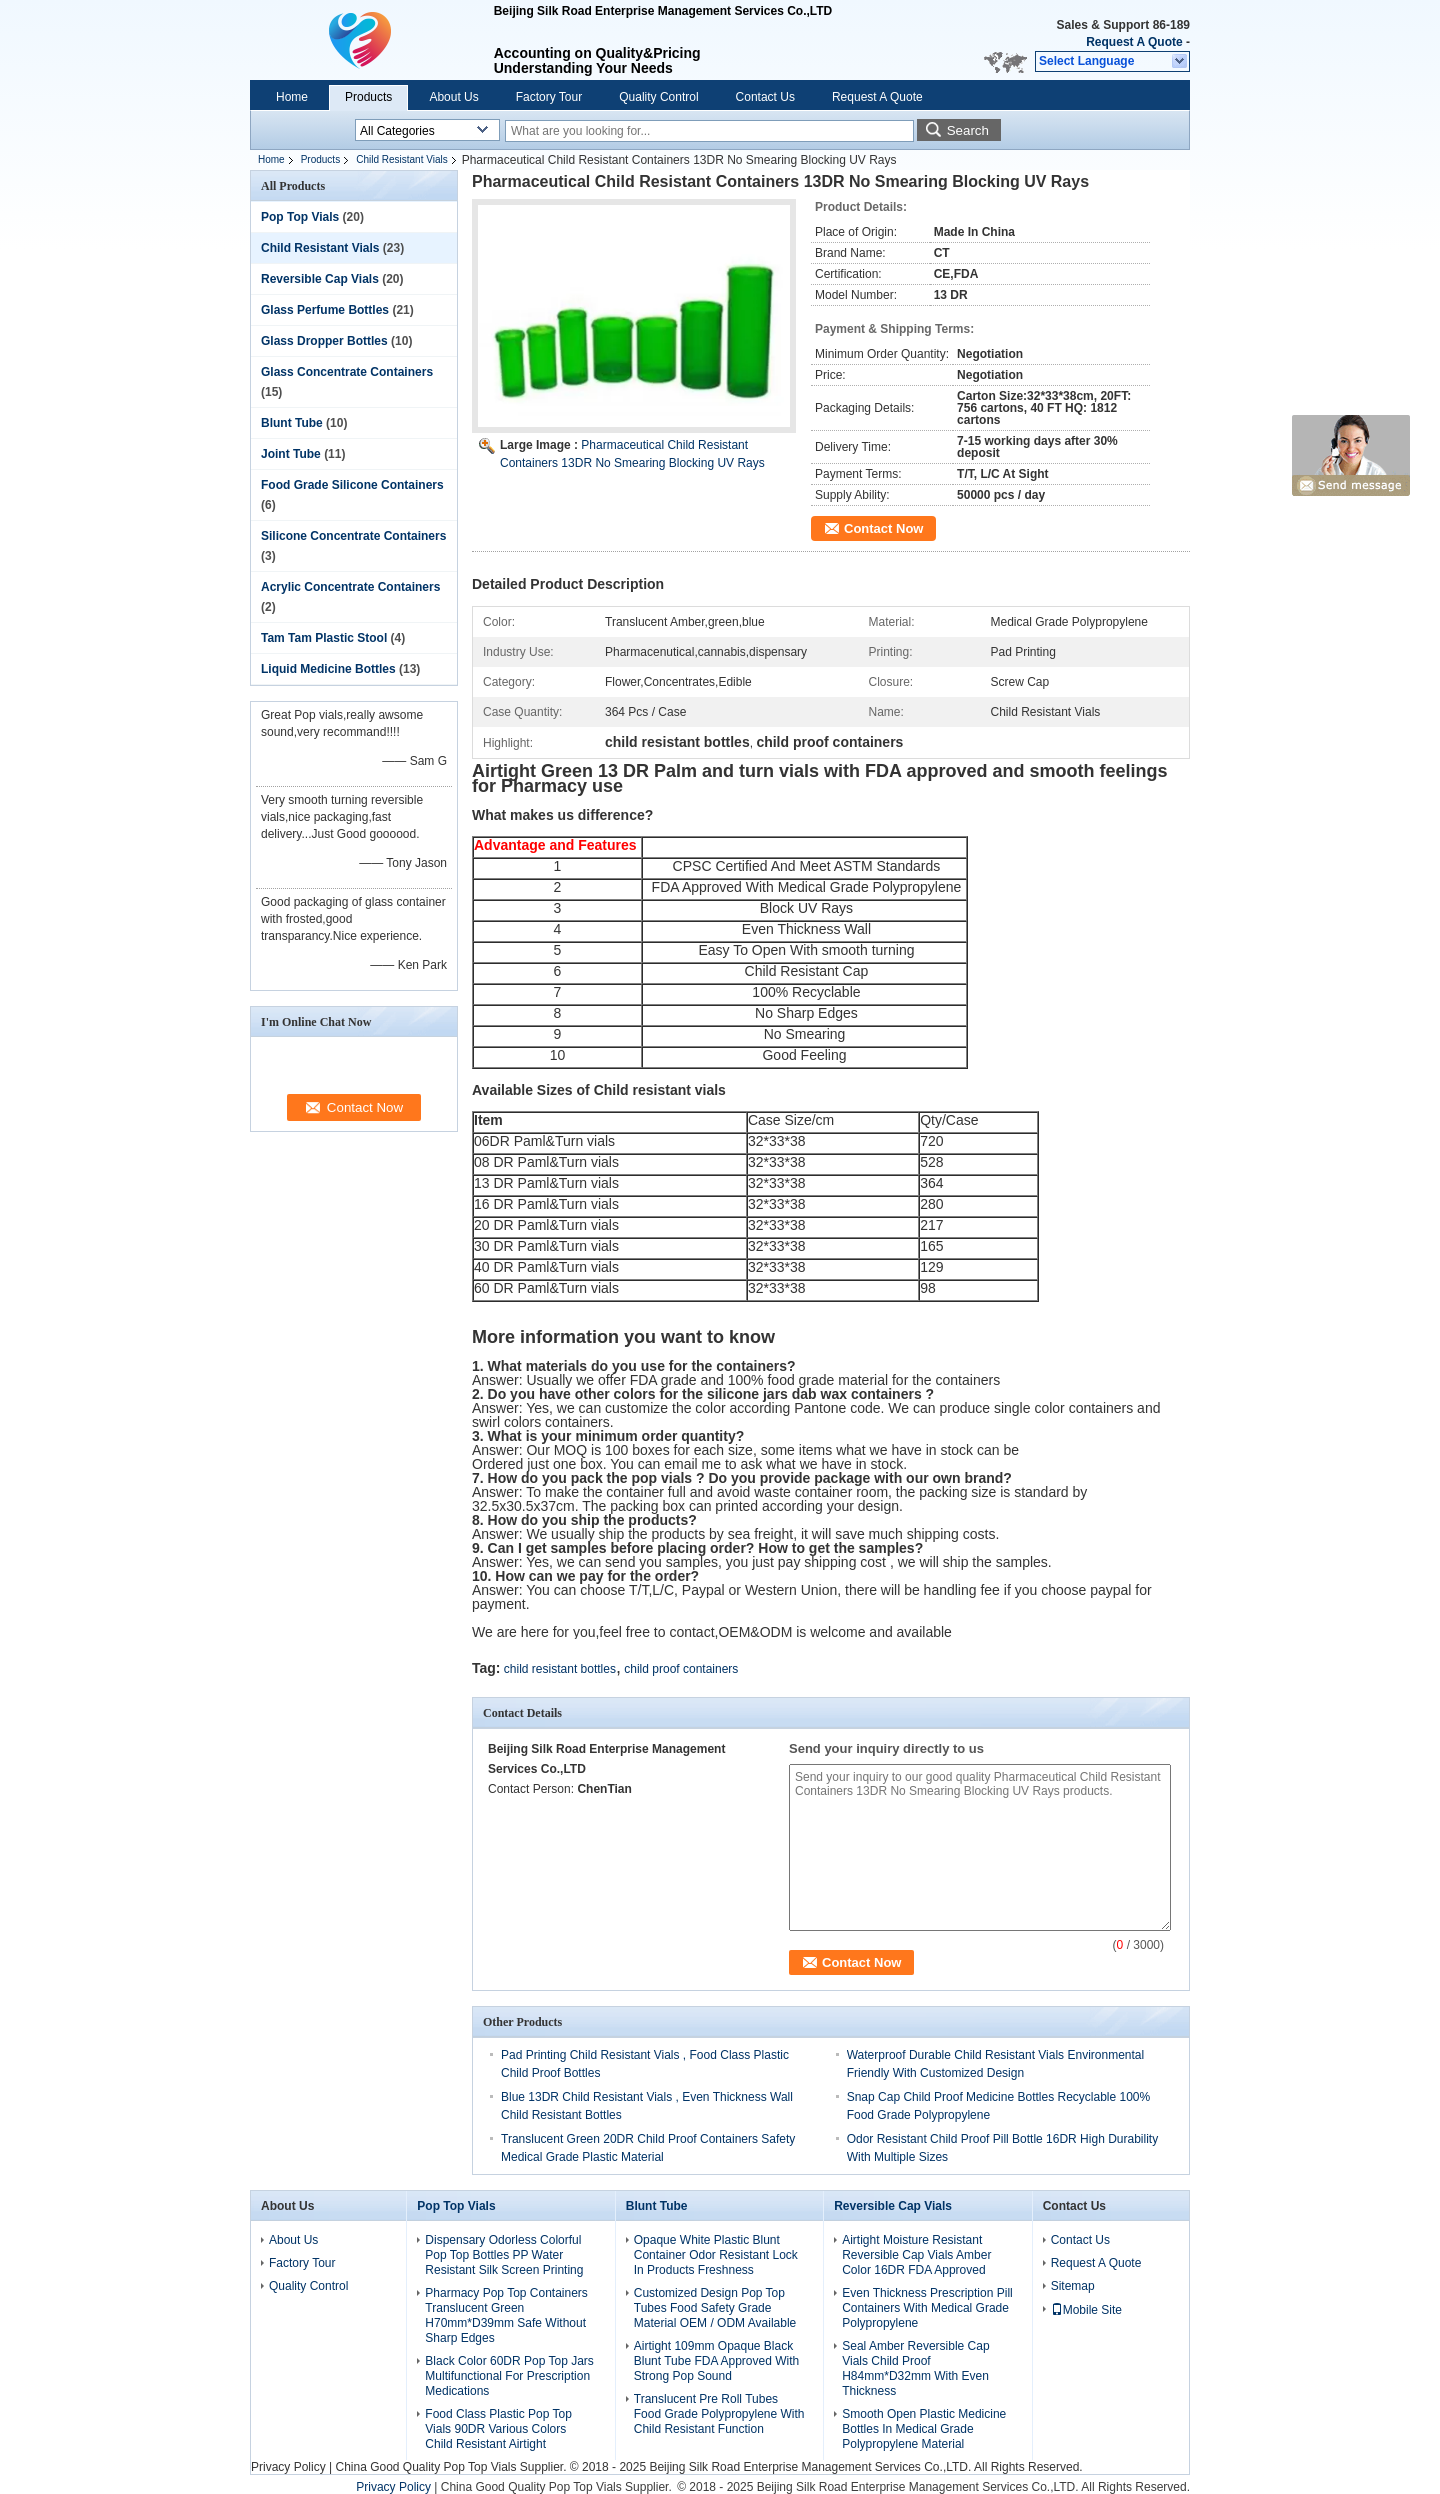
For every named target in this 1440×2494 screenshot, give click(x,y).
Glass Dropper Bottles (324, 341)
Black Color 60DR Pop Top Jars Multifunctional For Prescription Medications (509, 2376)
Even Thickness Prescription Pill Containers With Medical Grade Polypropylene (927, 2308)
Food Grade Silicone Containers (352, 485)
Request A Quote (1134, 42)
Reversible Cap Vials (320, 279)
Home (292, 97)
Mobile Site (1086, 2310)
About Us (453, 97)
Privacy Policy (288, 2467)
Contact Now (883, 528)
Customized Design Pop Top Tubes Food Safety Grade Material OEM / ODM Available (715, 2308)
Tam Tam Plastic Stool (324, 638)
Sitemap (1073, 2286)
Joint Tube (291, 454)
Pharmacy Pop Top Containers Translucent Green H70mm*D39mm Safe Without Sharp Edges (506, 2315)
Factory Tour (549, 97)
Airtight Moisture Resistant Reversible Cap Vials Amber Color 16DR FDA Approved (916, 2255)
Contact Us (765, 97)
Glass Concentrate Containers (347, 372)
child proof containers (681, 1669)
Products (368, 97)
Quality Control (658, 97)
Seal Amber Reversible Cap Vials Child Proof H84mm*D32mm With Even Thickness (915, 2368)
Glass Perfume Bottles (325, 310)
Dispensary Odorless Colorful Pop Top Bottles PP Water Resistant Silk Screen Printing (504, 2255)
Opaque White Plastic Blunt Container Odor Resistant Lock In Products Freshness (716, 2255)
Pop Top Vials (300, 217)
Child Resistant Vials (402, 159)
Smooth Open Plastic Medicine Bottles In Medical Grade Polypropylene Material (924, 2429)
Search (968, 130)
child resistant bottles (560, 1669)
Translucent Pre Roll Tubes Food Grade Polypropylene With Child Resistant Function (719, 2414)
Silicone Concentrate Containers (353, 536)
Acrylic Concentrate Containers (350, 587)
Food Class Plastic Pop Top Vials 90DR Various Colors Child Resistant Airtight (498, 2429)
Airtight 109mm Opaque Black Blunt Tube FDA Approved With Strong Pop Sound (716, 2361)
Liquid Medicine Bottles (328, 669)
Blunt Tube (292, 423)
